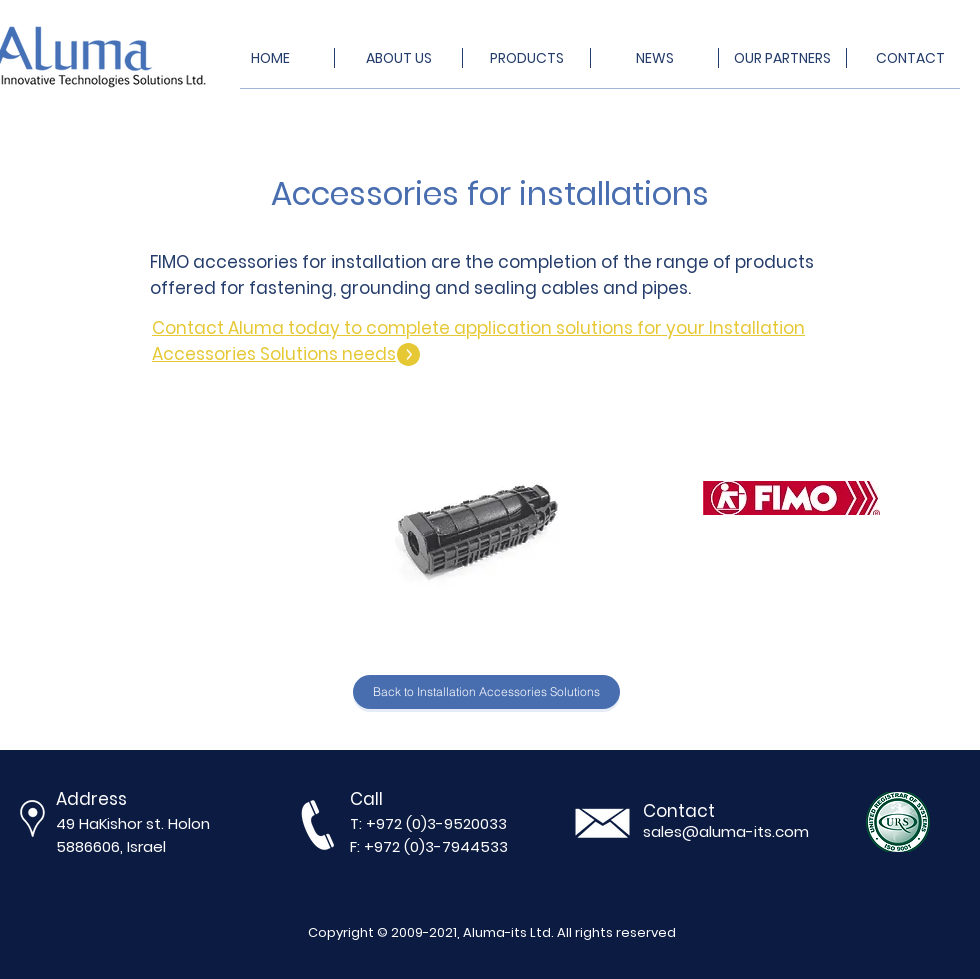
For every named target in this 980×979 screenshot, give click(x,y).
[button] (485, 514)
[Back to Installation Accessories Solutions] (486, 692)
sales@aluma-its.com (726, 831)
